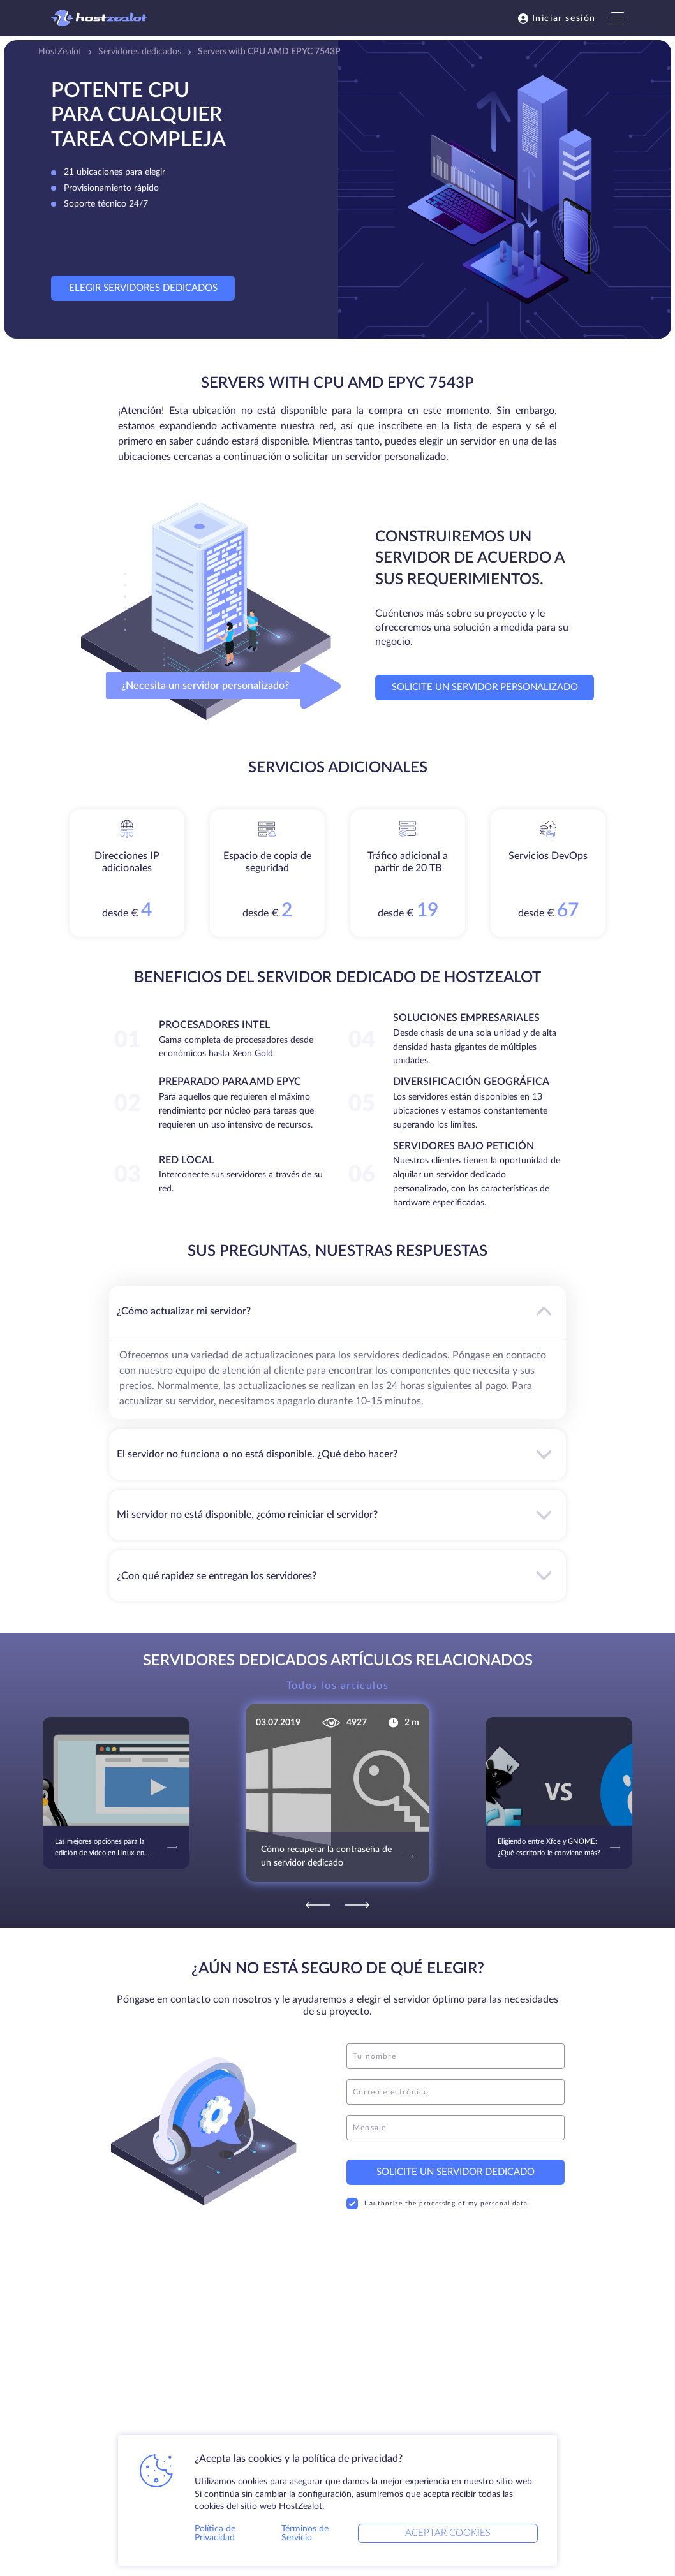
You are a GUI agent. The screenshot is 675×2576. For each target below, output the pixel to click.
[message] (455, 2127)
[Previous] (318, 1905)
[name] (455, 2056)
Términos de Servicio (305, 2533)
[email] (455, 2092)
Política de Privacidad (215, 2533)
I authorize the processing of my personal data (437, 2203)
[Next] (357, 1905)
